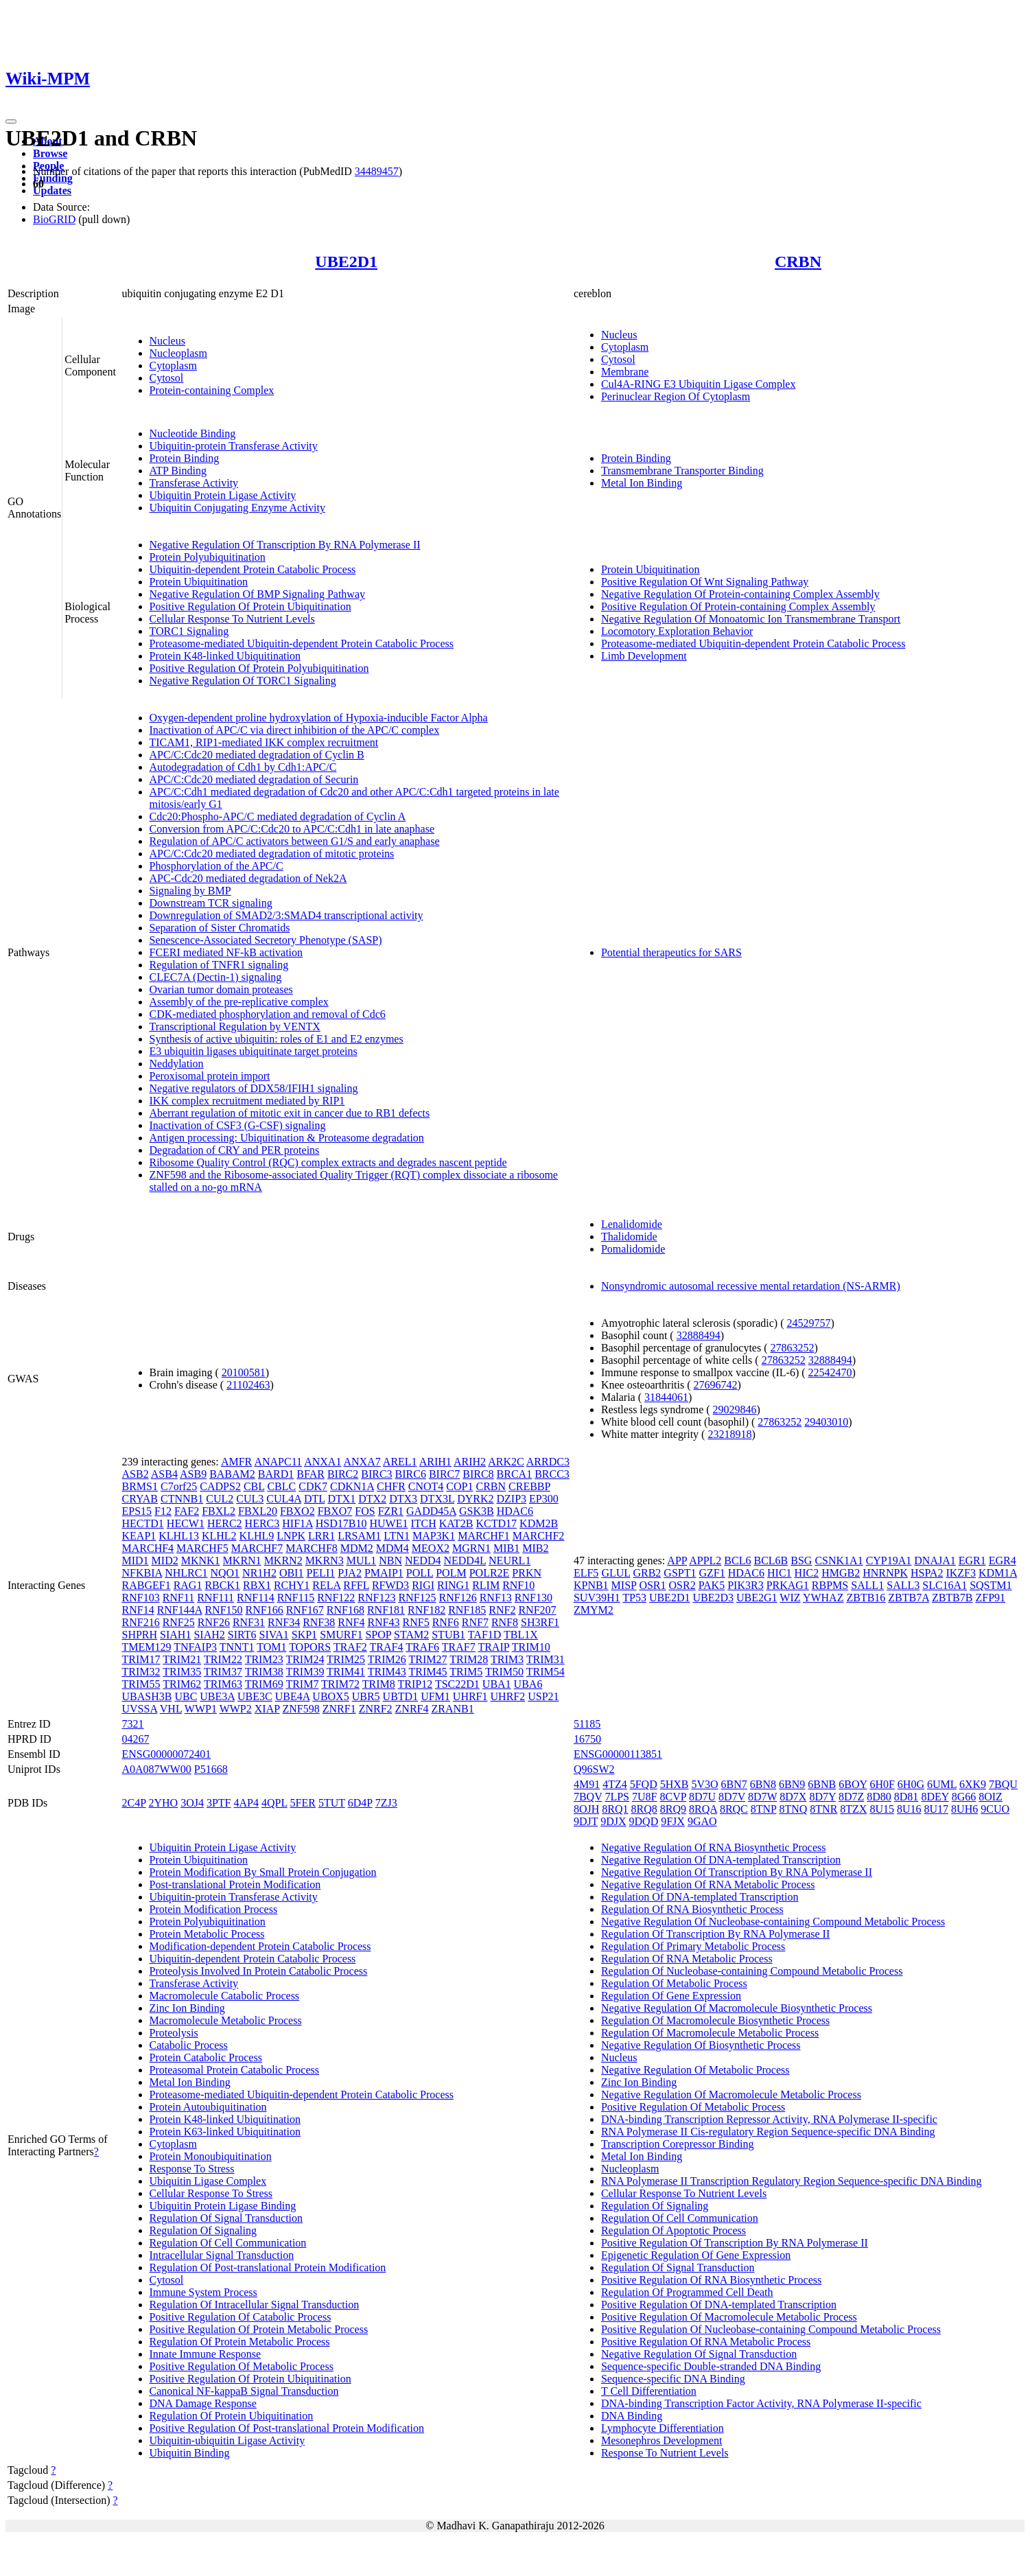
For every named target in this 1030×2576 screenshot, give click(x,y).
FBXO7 (335, 1511)
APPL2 (705, 1560)
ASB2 (135, 1474)
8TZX (853, 1809)
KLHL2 (219, 1536)
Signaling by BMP (190, 890)
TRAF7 (459, 1647)
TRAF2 (350, 1647)
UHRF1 (470, 1696)
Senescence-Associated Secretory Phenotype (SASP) (266, 940)
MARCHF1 (484, 1536)
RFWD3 (390, 1585)
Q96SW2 (594, 1769)
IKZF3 (961, 1573)
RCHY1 (291, 1585)
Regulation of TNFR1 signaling (219, 965)
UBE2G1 (756, 1597)
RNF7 (475, 1622)
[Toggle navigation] (10, 121)
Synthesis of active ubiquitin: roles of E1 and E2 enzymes (276, 1039)
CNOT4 (426, 1486)
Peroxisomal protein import (210, 1076)
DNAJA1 (934, 1560)
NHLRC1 (186, 1573)
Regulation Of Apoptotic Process (673, 2230)
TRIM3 (507, 1659)
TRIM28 (468, 1659)
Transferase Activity (194, 483)
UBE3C (254, 1696)
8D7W (762, 1796)
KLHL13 (179, 1536)
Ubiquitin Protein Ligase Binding (223, 2206)
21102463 (248, 1385)
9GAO (702, 1821)
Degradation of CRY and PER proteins (235, 1150)
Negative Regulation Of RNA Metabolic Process (708, 1884)
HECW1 (185, 1523)
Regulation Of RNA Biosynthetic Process (692, 1909)
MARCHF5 (202, 1548)
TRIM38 (264, 1672)
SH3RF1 (540, 1622)
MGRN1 (471, 1548)
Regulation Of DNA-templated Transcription (700, 1897)
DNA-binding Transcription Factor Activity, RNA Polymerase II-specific (761, 2403)
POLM (451, 1573)
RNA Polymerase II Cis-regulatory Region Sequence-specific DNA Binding (768, 2131)
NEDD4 (423, 1560)
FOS (365, 1511)
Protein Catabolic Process (206, 2057)
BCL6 (737, 1560)
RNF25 (179, 1622)
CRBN (798, 261)
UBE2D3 (713, 1597)
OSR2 (682, 1585)
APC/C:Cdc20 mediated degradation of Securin (254, 779)
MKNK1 (200, 1560)
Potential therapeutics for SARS (671, 952)
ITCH (423, 1523)
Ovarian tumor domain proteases (221, 989)
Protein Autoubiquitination (208, 2107)
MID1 (135, 1560)
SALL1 (867, 1585)
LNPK (291, 1536)
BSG (801, 1560)
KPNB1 (591, 1585)
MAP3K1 (433, 1536)
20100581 (244, 1372)
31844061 (666, 1397)
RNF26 (214, 1622)
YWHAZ (823, 1597)
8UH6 (964, 1809)
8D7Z (851, 1796)
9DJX (613, 1821)
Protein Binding (185, 458)
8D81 (906, 1796)
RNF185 (467, 1610)
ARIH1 (435, 1461)
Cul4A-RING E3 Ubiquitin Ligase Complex (698, 384)
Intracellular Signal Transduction (222, 2255)
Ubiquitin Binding (190, 2453)
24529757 (809, 1323)
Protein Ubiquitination (199, 582)
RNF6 (445, 1622)
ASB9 (193, 1474)
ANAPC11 (278, 1461)
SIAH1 (175, 1634)
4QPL (274, 1803)
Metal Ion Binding (641, 483)
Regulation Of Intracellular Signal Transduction (255, 2304)
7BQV (588, 1796)
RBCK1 (222, 1585)
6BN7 (734, 1784)
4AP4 (246, 1803)
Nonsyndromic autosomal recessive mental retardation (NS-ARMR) (750, 1286)
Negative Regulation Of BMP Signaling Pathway (257, 594)
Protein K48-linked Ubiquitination (225, 656)
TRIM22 (223, 1659)
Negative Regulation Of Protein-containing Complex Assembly (740, 594)
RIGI (423, 1585)
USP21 (543, 1696)
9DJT (586, 1821)
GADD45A (431, 1511)
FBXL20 (257, 1511)
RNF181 (386, 1610)
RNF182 (426, 1610)
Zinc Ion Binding (187, 2008)
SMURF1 (341, 1634)
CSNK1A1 (839, 1560)
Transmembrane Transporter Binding (682, 470)
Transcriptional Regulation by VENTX (235, 1026)
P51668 (211, 1769)
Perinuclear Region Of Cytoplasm (675, 396)
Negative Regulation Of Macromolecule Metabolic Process (731, 2094)
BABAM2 (232, 1474)
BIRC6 (410, 1474)
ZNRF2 (376, 1709)
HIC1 (779, 1573)
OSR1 (652, 1585)
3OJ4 (192, 1803)
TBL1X (521, 1634)
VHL (171, 1709)
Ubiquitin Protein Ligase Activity (223, 495)
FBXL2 (218, 1511)
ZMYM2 (593, 1610)
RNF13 (496, 1597)
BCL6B (770, 1560)
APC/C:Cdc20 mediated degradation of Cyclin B (257, 755)
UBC (185, 1696)
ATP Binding (178, 470)
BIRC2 (342, 1474)
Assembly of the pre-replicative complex (239, 1002)
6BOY (853, 1784)
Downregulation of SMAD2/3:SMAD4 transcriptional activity (286, 915)
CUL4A (283, 1499)
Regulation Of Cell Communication (228, 2243)
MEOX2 (430, 1548)
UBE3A (217, 1696)
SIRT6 (242, 1634)
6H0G (911, 1784)
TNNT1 (237, 1647)
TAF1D (485, 1634)
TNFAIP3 (195, 1647)
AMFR (236, 1461)
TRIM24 (304, 1659)
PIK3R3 (745, 1585)
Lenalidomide (631, 1224)
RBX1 (257, 1585)
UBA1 (496, 1684)
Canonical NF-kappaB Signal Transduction (244, 2391)
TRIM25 (346, 1659)
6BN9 (792, 1784)
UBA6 (528, 1684)
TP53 (634, 1597)
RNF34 (284, 1622)
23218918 (729, 1434)
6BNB (822, 1784)
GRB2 (647, 1573)
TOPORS (310, 1647)
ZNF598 (301, 1709)
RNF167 (305, 1610)
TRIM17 (141, 1659)
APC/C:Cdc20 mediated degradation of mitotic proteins (272, 853)
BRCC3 (552, 1474)
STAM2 (411, 1634)
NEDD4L (464, 1560)
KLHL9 (256, 1536)
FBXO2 (297, 1511)
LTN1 (397, 1536)
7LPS (617, 1796)
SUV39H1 (597, 1597)
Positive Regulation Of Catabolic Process (240, 2317)
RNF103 (141, 1597)
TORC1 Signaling (189, 631)
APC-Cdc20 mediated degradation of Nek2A (248, 878)
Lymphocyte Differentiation (662, 2428)
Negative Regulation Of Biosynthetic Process (701, 2045)
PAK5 (712, 1585)
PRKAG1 (787, 1585)
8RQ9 (673, 1809)
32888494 (699, 1335)
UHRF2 (508, 1696)
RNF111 (215, 1597)
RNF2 (502, 1610)
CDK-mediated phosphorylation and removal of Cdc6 (268, 1014)
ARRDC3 (548, 1461)
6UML (942, 1784)
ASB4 (164, 1474)
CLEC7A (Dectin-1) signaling (216, 977)
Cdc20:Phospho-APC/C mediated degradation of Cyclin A (278, 816)
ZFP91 (990, 1597)
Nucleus (167, 341)
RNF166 (264, 1610)
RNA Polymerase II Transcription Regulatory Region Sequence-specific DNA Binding (791, 2181)
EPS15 (137, 1511)
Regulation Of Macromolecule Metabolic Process (710, 2033)
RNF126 (458, 1597)
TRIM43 (387, 1672)
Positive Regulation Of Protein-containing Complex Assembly (738, 606)
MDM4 (392, 1548)
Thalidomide (629, 1236)
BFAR (310, 1474)
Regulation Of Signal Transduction (226, 2218)
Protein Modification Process (214, 1909)
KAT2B (456, 1523)
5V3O (705, 1784)
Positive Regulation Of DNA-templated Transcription (718, 2304)
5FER (303, 1803)
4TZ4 (614, 1784)
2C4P (134, 1803)
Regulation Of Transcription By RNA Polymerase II (715, 1934)
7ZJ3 (386, 1803)
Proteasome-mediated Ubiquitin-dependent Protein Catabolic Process (302, 643)
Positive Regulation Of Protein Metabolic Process (259, 2329)
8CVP (672, 1796)
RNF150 (223, 1610)
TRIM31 (545, 1659)
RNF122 (336, 1597)
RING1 (453, 1585)
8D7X (793, 1796)
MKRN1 (242, 1560)
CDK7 (313, 1486)
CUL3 (250, 1499)
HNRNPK (885, 1573)
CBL (254, 1486)
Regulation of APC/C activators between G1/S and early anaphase (295, 841)
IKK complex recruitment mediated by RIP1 (247, 1100)
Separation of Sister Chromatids (220, 927)
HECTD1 (143, 1523)
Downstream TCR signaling (211, 903)
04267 (136, 1739)
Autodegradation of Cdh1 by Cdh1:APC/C (243, 767)
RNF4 (351, 1622)
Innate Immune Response (205, 2354)
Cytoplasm (173, 365)
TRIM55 (141, 1684)
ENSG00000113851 (618, 1754)
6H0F (881, 1784)
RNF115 (296, 1597)
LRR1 (321, 1536)
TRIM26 (387, 1659)
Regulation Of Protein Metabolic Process (240, 2341)
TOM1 (271, 1647)
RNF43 (383, 1622)
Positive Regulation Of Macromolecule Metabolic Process (729, 2317)
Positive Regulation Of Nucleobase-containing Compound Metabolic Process (771, 2329)
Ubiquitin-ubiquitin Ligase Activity (227, 2440)
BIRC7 (444, 1474)
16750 (587, 1739)
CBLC (281, 1486)
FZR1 (390, 1511)
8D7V (731, 1796)
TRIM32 (141, 1672)
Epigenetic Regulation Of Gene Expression (696, 2255)
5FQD (643, 1784)
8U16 (909, 1809)
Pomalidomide (633, 1249)
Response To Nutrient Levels (665, 2453)
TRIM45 (428, 1672)
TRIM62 (182, 1684)
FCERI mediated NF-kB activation (226, 952)
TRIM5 (465, 1672)
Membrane (624, 372)
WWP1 (201, 1709)
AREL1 (400, 1461)
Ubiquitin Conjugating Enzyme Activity (237, 507)
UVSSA (140, 1709)
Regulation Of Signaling (203, 2230)
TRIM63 (223, 1684)
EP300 (544, 1499)
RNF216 (141, 1622)
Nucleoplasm (178, 353)
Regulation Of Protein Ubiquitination (232, 2416)
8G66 (964, 1796)
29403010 (826, 1422)
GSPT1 (680, 1573)
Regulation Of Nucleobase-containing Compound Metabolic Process (751, 1971)
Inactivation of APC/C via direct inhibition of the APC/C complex (295, 730)
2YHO (163, 1803)
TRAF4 (386, 1647)
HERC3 (262, 1523)
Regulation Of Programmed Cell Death (687, 2292)
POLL (419, 1573)
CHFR (391, 1486)
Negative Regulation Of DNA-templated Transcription (721, 1860)
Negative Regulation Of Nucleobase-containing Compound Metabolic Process (773, 1921)
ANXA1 (322, 1461)
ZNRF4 (412, 1709)
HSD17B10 (341, 1523)
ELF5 (586, 1573)
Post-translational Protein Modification (235, 1884)
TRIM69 (264, 1684)
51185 (587, 1724)
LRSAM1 (359, 1536)
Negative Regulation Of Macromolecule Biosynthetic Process (736, 2008)
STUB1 (448, 1634)
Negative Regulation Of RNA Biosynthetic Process (713, 1847)
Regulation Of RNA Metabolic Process (687, 1958)
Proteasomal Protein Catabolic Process (235, 2070)
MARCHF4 (148, 1548)
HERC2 (224, 1523)
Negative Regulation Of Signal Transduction (699, 2354)
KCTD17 (496, 1523)
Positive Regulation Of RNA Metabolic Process (705, 2341)
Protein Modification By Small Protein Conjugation (263, 1872)
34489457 (377, 171)
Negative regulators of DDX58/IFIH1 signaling (254, 1088)
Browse (50, 153)
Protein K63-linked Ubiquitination (225, 2131)
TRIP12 (415, 1684)
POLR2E (489, 1573)
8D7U (702, 1796)
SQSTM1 (990, 1585)
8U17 (936, 1809)
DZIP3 (511, 1499)
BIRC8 (478, 1474)
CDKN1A (352, 1486)
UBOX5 (330, 1696)
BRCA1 (514, 1474)
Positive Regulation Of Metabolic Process (241, 2366)
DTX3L (437, 1499)
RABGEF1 (146, 1585)
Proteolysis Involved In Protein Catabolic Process (259, 1971)
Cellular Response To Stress (211, 2193)
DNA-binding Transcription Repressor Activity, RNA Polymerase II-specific (769, 2119)
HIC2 (807, 1573)
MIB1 (506, 1548)
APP (677, 1560)
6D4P (360, 1803)
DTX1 (341, 1499)
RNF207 (537, 1610)
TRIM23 (264, 1659)
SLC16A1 (944, 1585)
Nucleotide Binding (193, 433)
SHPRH (140, 1634)
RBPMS (830, 1585)
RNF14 (138, 1610)
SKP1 (304, 1634)
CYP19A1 (889, 1560)
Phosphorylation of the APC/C (216, 866)
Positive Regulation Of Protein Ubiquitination (250, 606)
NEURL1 (509, 1560)
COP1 (459, 1486)
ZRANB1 (452, 1709)
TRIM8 (378, 1684)
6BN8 (763, 1784)
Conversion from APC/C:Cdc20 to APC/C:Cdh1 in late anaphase (292, 829)
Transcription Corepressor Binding (677, 2144)
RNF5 (416, 1622)
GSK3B (476, 1511)
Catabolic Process (189, 2045)
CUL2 (219, 1499)
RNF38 (319, 1622)
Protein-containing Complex (212, 390)
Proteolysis (174, 2033)
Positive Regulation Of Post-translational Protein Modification (287, 2428)
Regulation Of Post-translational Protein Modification (268, 2267)
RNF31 (249, 1622)
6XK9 (972, 1784)
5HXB (674, 1784)
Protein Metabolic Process (207, 1934)
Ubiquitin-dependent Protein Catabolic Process (253, 569)
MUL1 (362, 1560)
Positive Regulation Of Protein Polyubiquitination (259, 668)
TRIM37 (223, 1672)
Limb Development (644, 656)
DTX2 (372, 1499)
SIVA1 (273, 1634)
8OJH (586, 1809)
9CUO (995, 1809)
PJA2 (350, 1573)
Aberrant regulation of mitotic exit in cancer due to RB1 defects (290, 1113)
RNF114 (255, 1597)
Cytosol (167, 378)
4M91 (587, 1784)
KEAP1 (139, 1536)
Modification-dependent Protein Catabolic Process (260, 1946)
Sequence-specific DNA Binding (673, 2378)
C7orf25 (179, 1486)
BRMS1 (140, 1486)
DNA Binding (631, 2416)
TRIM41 (346, 1672)
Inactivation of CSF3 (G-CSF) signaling (238, 1125)
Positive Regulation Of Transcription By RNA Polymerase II (734, 2243)
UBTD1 (401, 1696)
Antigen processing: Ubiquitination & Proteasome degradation (287, 1138)
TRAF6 (422, 1647)
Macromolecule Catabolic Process (225, 1995)
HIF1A (297, 1523)
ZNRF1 (339, 1709)
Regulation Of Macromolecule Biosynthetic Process (715, 2020)
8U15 (881, 1809)
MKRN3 (324, 1560)
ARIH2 (470, 1461)
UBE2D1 (346, 261)
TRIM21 (182, 1659)
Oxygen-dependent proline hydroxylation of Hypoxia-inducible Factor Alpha (319, 717)
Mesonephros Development (661, 2440)
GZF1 (712, 1573)
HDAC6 (515, 1511)
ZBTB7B (952, 1597)
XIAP (267, 1709)
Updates (52, 190)
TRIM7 (301, 1684)
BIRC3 (376, 1474)
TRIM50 (504, 1672)
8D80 (879, 1796)
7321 (133, 1724)
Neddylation (177, 1063)
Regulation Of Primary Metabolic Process (693, 1946)
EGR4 (1002, 1560)
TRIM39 (304, 1672)
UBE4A (292, 1696)
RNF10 (518, 1585)
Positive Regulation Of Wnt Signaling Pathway (704, 582)
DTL (314, 1499)
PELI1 (320, 1573)
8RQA (703, 1809)
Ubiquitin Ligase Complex (208, 2181)
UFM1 (435, 1696)
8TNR (823, 1809)
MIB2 (535, 1548)
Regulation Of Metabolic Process (674, 1983)
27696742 (716, 1385)
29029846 (735, 1409)
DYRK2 (475, 1499)
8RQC (734, 1809)
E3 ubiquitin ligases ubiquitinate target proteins (254, 1051)
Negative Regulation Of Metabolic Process (695, 2070)
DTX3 (403, 1499)
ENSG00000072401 (166, 1754)
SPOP (378, 1634)
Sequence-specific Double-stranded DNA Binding (711, 2366)
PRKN (526, 1573)
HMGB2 (840, 1573)
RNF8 (504, 1622)
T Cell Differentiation (649, 2391)
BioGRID (54, 219)
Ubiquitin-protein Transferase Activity (234, 446)
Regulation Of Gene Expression (671, 1995)
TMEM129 (147, 1647)
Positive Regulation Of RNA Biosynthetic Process (711, 2280)
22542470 (830, 1372)
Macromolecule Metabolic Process (226, 2020)
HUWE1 (388, 1523)
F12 (163, 1511)
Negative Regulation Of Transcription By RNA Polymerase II (285, 544)
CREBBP (529, 1486)
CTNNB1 (182, 1499)
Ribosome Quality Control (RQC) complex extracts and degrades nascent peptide (328, 1162)
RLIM (486, 1585)
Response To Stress (192, 2168)
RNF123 (376, 1597)
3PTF (219, 1803)
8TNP (764, 1809)
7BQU (1003, 1784)
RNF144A (179, 1610)
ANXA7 (362, 1461)
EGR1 (972, 1560)
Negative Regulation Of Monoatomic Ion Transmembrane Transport (750, 619)
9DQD (644, 1821)
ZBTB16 (865, 1597)
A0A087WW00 (156, 1769)
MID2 (165, 1560)
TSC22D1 (457, 1684)
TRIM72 (340, 1684)
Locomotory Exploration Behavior (677, 631)
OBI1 (291, 1573)
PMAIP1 (383, 1573)
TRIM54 (545, 1672)
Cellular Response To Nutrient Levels (232, 619)
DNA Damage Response (203, 2403)
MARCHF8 (311, 1548)
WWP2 (236, 1709)
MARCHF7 (257, 1548)
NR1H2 (259, 1573)
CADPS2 (220, 1486)
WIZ (790, 1597)
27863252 (793, 1348)
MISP (624, 1585)
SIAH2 (209, 1634)
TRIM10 (531, 1647)
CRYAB (140, 1499)
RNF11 (179, 1597)
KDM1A (998, 1573)
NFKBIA (142, 1573)
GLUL (615, 1573)
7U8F (644, 1796)
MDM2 (356, 1548)
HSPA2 (927, 1573)
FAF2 (186, 1511)
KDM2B (538, 1523)
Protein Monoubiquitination (211, 2156)
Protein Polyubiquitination (208, 557)
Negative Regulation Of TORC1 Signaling (243, 680)
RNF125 (417, 1597)
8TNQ (793, 1809)
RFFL (356, 1585)
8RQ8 (644, 1809)
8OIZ (991, 1796)
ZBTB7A (908, 1597)
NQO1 (224, 1573)
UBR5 (366, 1696)
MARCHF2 (539, 1536)
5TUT (331, 1803)
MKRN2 (283, 1560)
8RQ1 (615, 1809)
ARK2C (506, 1461)
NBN (390, 1560)
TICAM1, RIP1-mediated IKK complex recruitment (264, 742)
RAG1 (188, 1585)
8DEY (934, 1796)
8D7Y (822, 1796)
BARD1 (276, 1474)
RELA (326, 1585)
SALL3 (903, 1585)
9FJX (673, 1821)
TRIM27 (428, 1659)
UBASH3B (147, 1696)
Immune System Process (203, 2292)
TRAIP (493, 1647)
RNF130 (533, 1597)
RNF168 (345, 1610)
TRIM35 (182, 1672)
